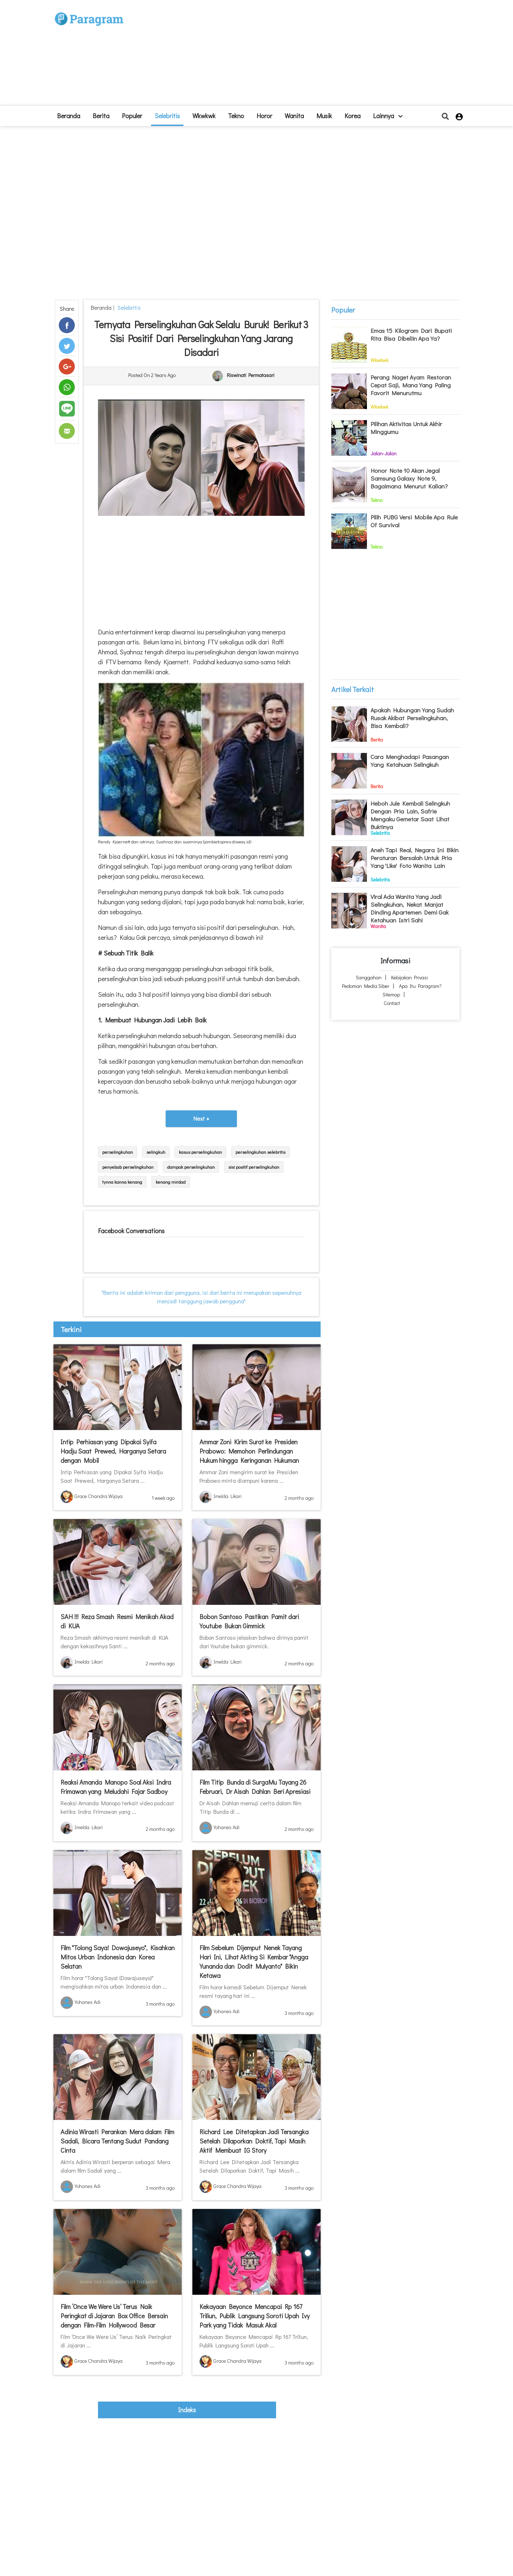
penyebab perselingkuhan (128, 1167)
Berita (101, 115)
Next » (201, 1118)
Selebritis (167, 115)
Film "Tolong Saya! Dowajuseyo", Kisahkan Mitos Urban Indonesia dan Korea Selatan (118, 1956)
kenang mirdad (171, 1182)
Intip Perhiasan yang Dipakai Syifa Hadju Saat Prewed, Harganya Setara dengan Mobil (113, 1451)
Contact (392, 1003)
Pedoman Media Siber (365, 986)
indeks (187, 2409)
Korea (352, 115)
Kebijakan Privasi (409, 977)
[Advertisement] (309, 55)
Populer (132, 115)
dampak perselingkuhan (191, 1167)
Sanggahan (369, 977)
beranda (68, 115)
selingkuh (155, 1152)
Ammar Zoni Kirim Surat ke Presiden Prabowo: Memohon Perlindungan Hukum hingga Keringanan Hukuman (249, 1451)
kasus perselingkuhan (200, 1152)
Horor (264, 115)
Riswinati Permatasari (250, 375)
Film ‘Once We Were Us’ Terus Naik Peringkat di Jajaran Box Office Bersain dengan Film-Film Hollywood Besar (114, 2315)
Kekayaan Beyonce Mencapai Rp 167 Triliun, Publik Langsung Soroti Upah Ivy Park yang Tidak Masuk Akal (255, 2315)
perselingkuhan (117, 1152)
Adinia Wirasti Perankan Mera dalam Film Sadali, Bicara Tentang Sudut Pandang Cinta (117, 2140)
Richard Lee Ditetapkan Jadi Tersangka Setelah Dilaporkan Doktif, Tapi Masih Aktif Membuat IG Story (254, 2140)
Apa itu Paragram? (420, 986)
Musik (324, 115)
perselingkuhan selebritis (260, 1152)
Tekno (236, 115)
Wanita (294, 115)
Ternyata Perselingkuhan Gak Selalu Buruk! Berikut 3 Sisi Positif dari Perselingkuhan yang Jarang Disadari (201, 338)
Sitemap (391, 994)
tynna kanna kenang (122, 1182)
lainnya (388, 115)
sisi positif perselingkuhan (253, 1167)
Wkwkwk (204, 115)
